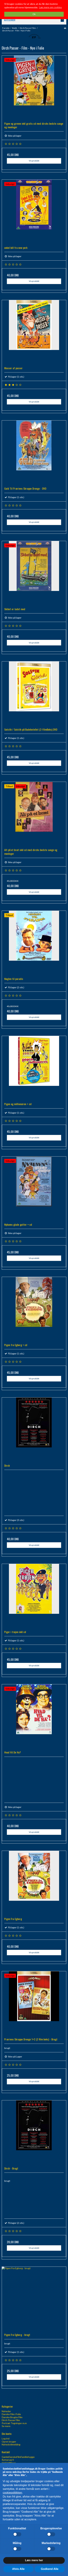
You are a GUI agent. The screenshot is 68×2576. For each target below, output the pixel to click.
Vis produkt (34, 160)
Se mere (6, 2426)
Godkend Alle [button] (49, 2568)
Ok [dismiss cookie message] (34, 14)
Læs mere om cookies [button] (50, 7)
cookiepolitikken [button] (12, 2492)
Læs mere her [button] (34, 2560)
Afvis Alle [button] (18, 2568)
